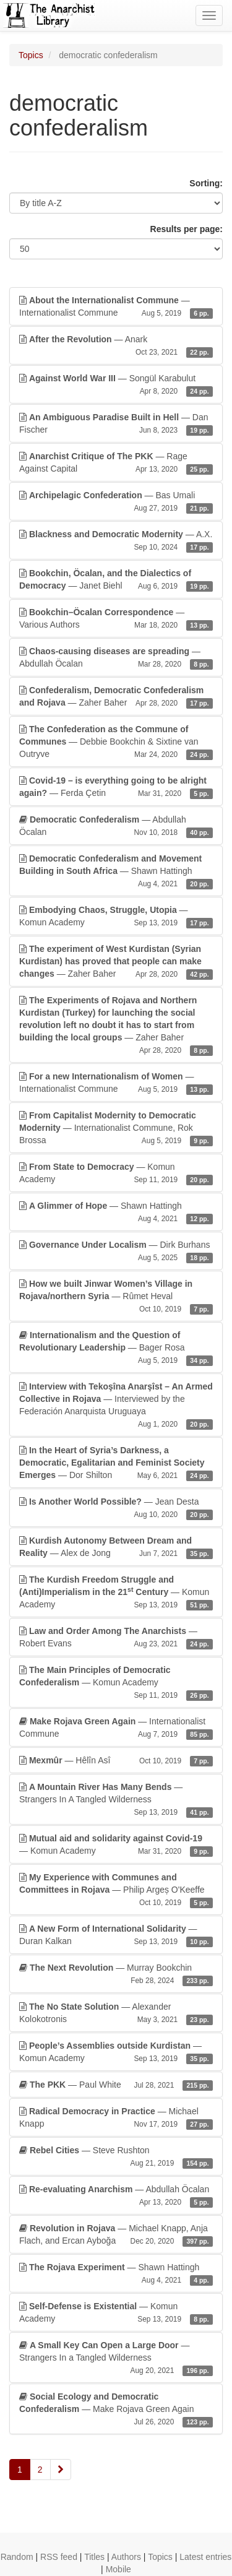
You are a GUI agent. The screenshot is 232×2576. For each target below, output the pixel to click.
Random (17, 2557)
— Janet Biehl (116, 580)
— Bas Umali (116, 502)
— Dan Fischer (116, 424)
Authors (126, 2557)
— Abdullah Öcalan (116, 658)
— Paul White (116, 2084)
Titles (94, 2557)
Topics (31, 55)
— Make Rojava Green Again (116, 2409)
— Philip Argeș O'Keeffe (116, 1890)
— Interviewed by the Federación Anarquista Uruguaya (116, 1405)
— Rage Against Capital (116, 463)
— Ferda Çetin (116, 787)
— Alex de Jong (116, 1547)
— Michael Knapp (116, 2118)
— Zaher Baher (116, 697)
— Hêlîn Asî (116, 1760)
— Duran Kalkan (116, 1935)
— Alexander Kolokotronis (116, 2013)
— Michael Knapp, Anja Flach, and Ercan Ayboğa (116, 2235)
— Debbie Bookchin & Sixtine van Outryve (116, 742)
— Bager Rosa (116, 1348)
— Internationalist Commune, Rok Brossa (116, 1128)
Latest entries (205, 2557)
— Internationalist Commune (116, 307)
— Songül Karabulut (116, 385)
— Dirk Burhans (116, 1251)
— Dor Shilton (116, 1463)
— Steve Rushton (116, 2157)
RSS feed (58, 2557)
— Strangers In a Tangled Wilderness (116, 2358)
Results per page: (186, 229)
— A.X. (116, 541)
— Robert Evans (116, 1637)
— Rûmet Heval (116, 1297)
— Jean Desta (116, 1508)
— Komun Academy (116, 916)
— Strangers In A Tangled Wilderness (116, 1800)
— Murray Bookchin (116, 1974)
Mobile (118, 2569)
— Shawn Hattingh (116, 871)
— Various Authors (116, 619)
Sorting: (206, 183)
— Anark (116, 346)
